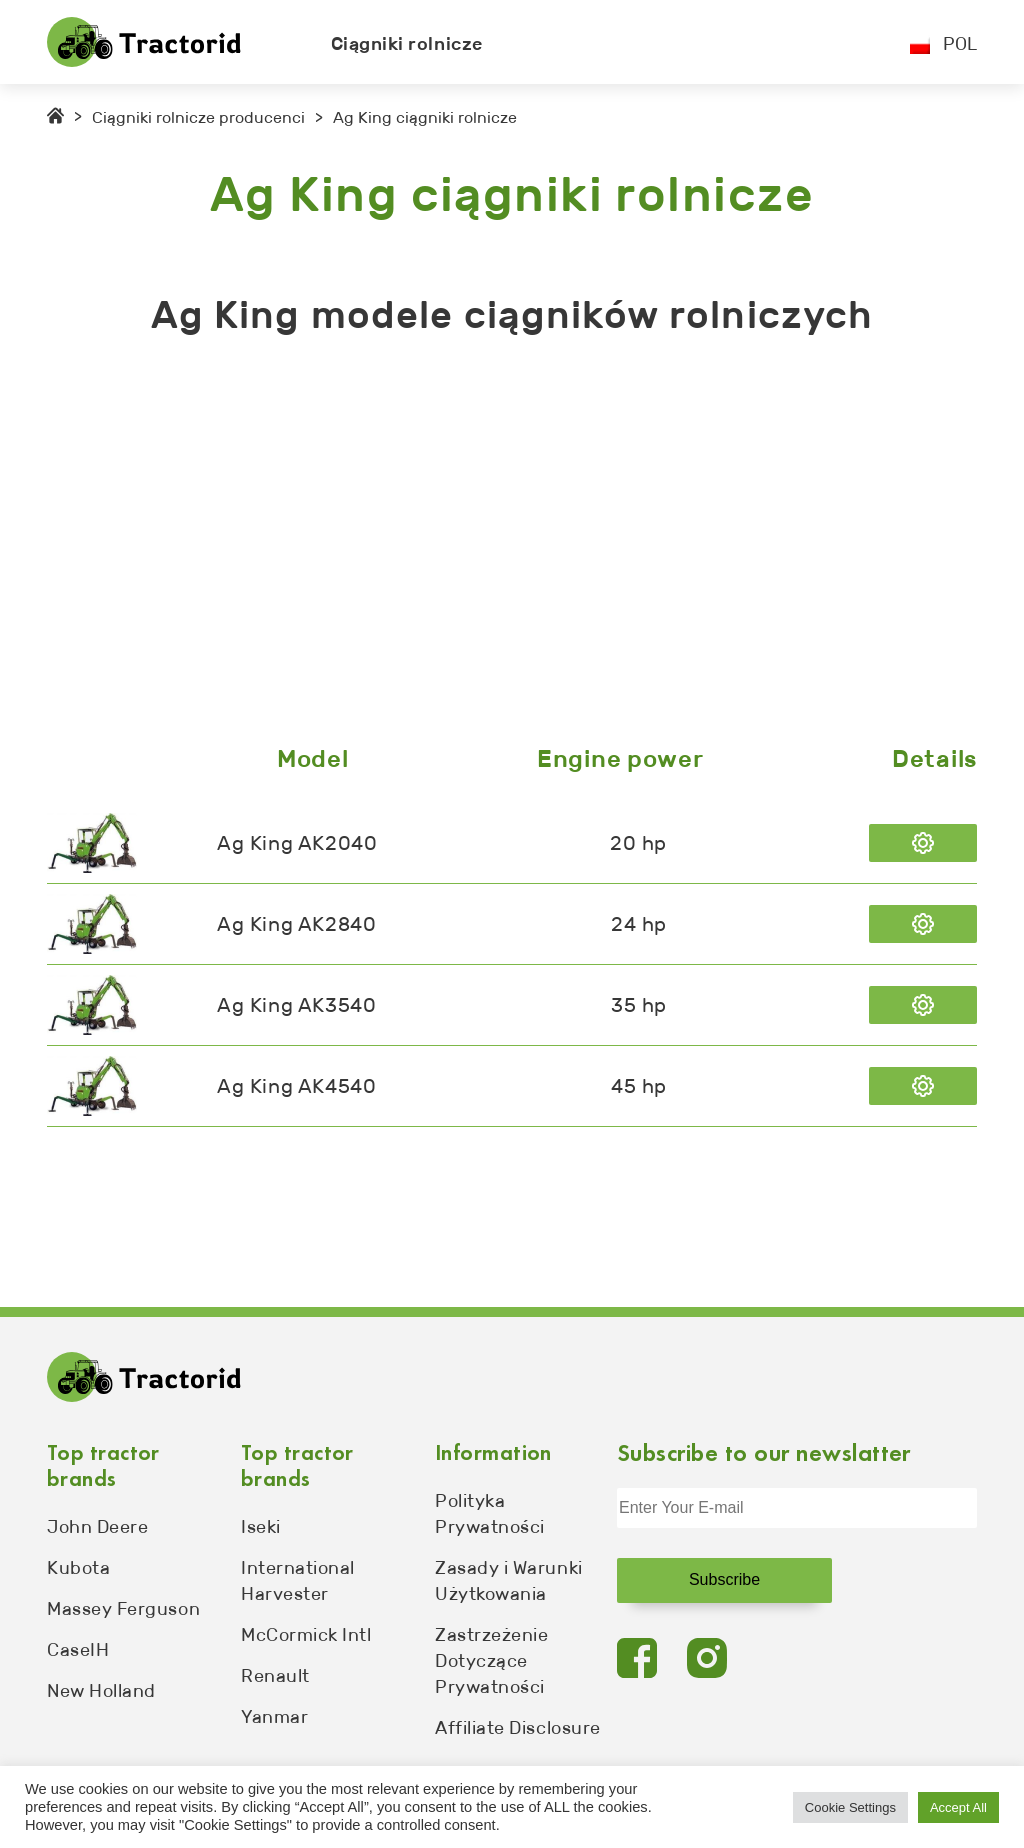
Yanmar (274, 1717)
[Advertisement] (512, 545)
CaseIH (78, 1650)
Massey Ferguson (123, 1609)
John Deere (97, 1527)
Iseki (261, 1527)
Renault (275, 1676)
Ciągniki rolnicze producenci (198, 117)
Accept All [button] (958, 1807)
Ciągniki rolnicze (407, 44)
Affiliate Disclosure (518, 1728)
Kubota (78, 1568)
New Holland (101, 1691)
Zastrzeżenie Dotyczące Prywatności (491, 1661)
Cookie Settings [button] (850, 1807)
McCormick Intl (306, 1635)
